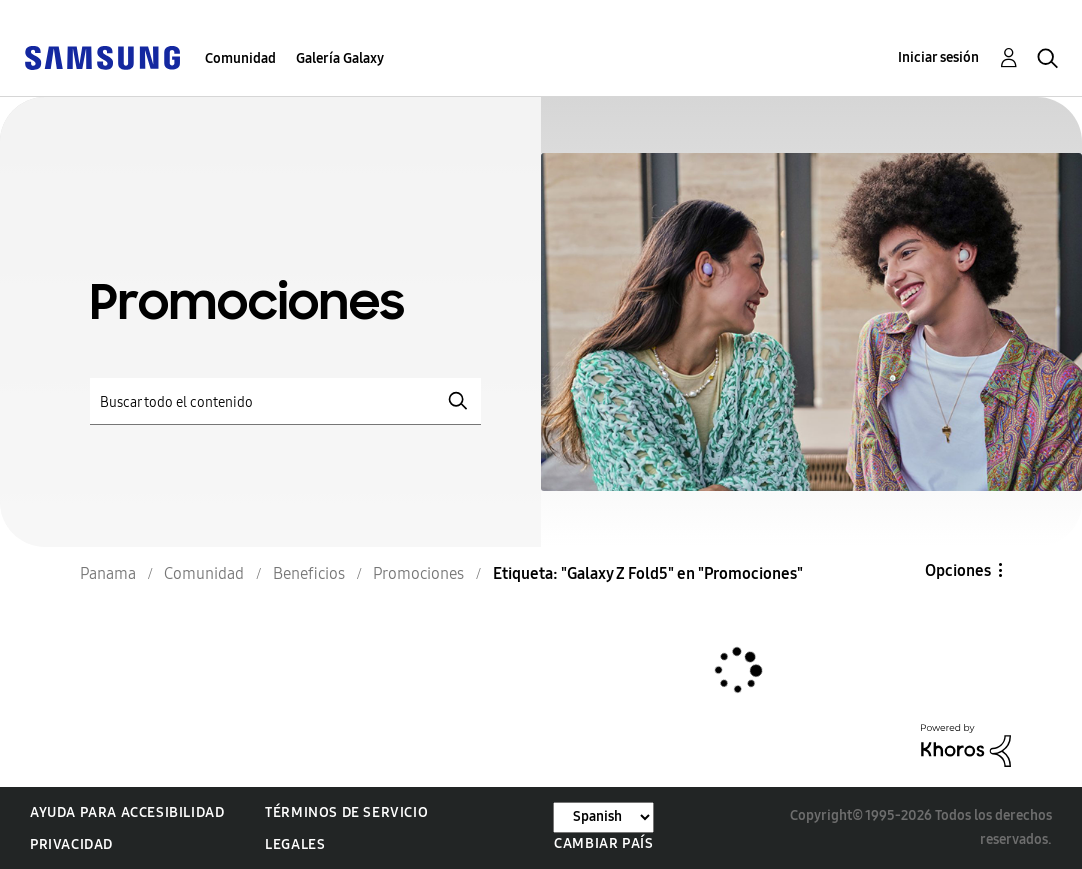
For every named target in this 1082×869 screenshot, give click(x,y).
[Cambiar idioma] (603, 817)
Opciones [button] (958, 570)
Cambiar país (603, 843)
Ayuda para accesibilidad (127, 812)
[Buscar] (285, 401)
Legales (295, 844)
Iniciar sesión (938, 57)
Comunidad (240, 58)
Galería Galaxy (340, 58)
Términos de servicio (346, 812)
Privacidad (71, 844)
